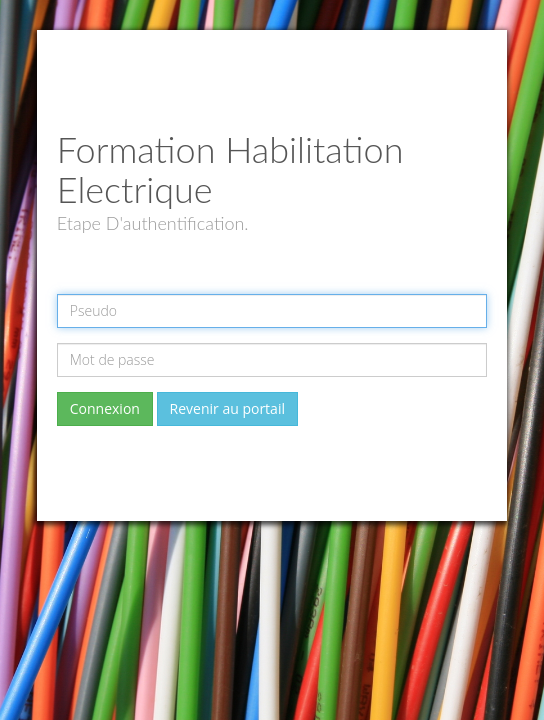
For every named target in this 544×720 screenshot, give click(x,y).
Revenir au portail (227, 408)
